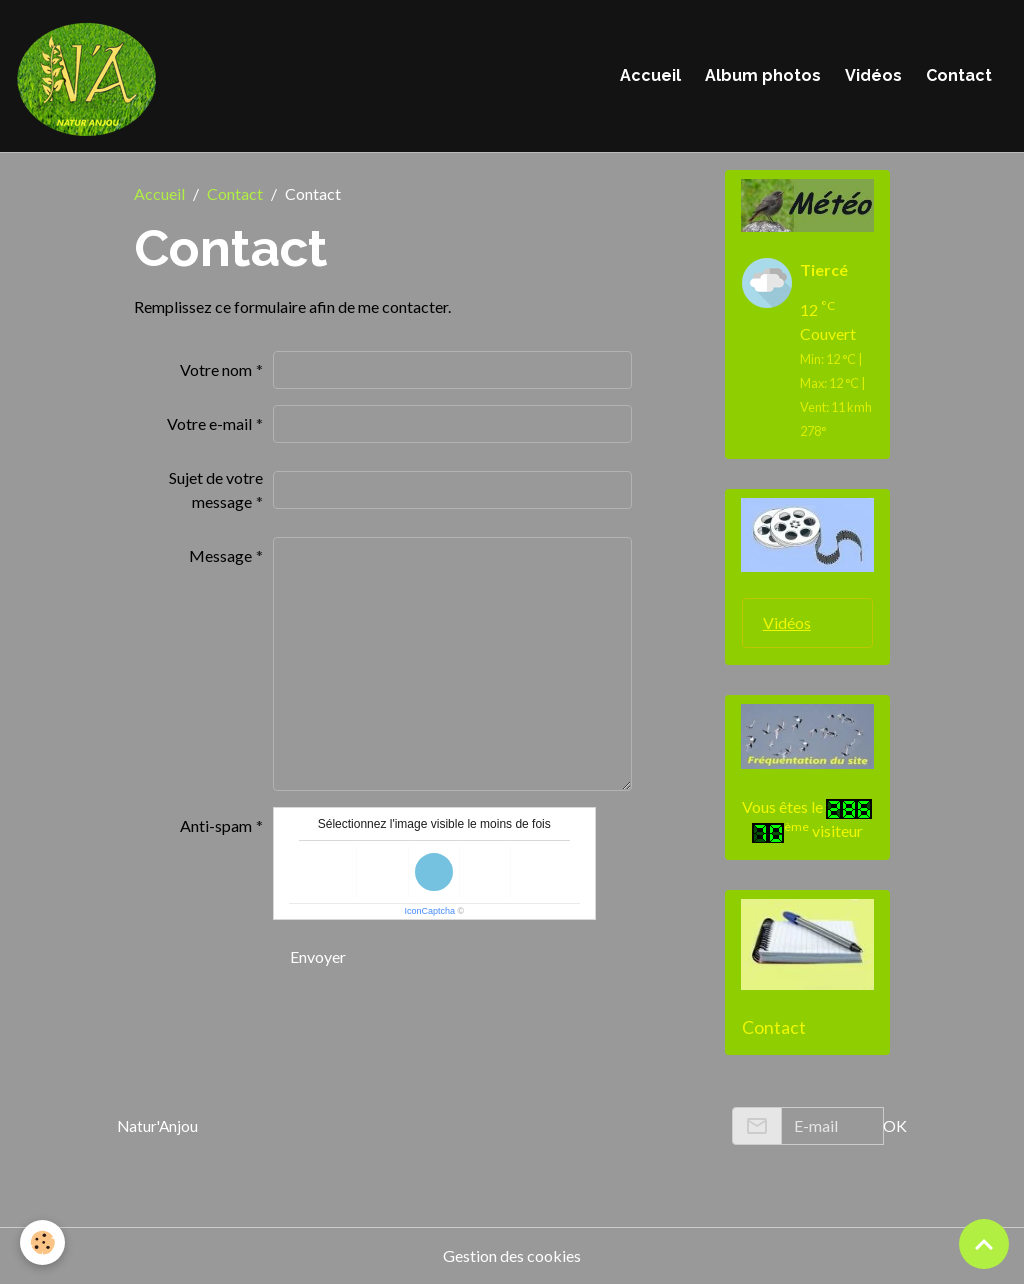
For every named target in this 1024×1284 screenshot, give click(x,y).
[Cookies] (42, 1242)
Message (220, 555)
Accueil (650, 75)
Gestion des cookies (512, 1255)
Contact (959, 75)
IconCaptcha (429, 911)
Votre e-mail (209, 423)
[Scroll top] (984, 1244)
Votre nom (216, 369)
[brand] (90, 76)
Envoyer (318, 956)
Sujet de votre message (216, 489)
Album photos (763, 75)
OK (895, 1125)
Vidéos (873, 75)
